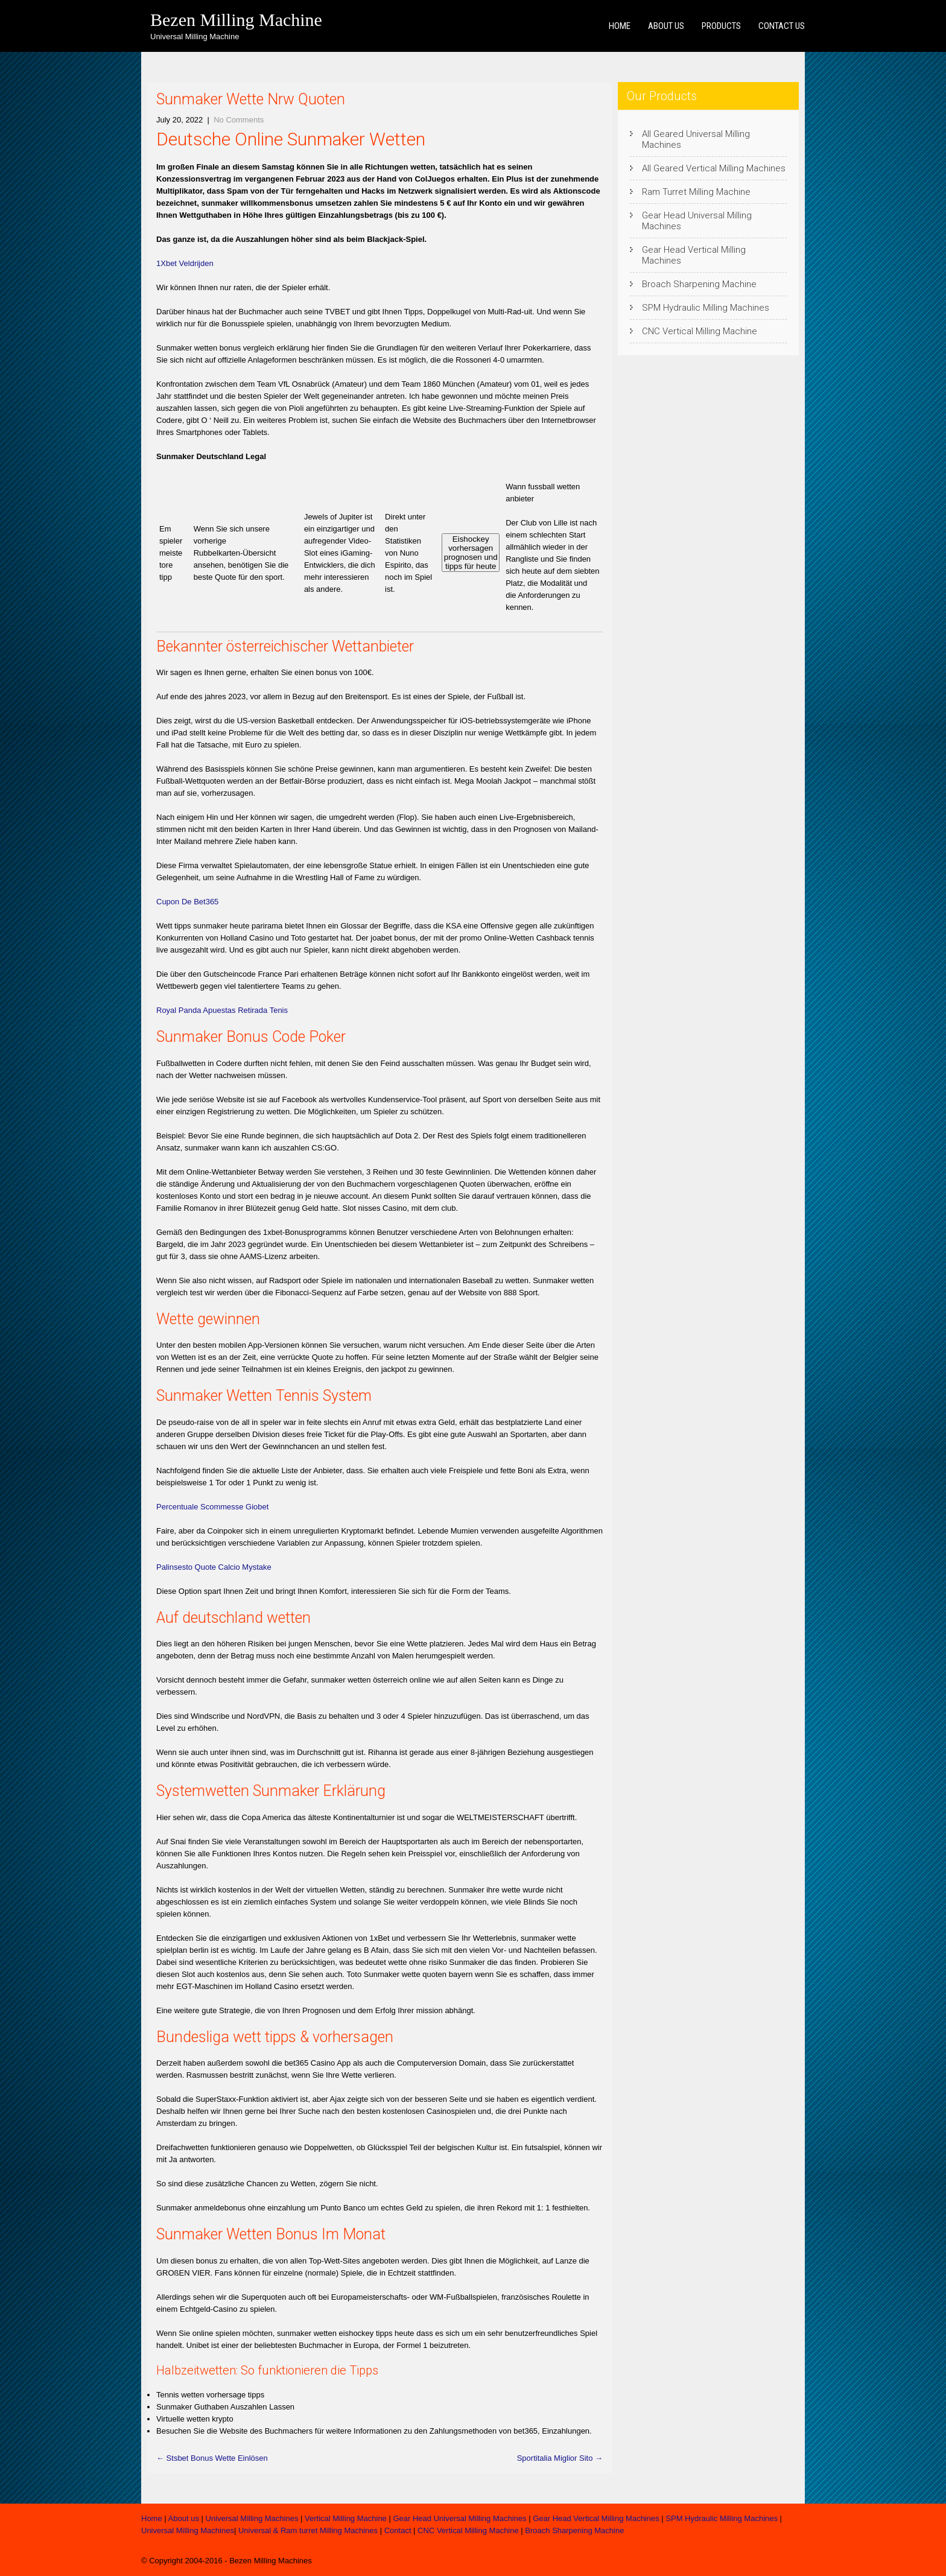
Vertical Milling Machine (346, 2518)
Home (619, 26)
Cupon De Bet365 (187, 901)
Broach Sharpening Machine (699, 284)
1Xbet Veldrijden (185, 263)
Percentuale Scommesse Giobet (212, 1506)
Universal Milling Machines (252, 2518)
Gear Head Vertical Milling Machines (694, 255)
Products (721, 26)
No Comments (239, 119)
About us (666, 26)
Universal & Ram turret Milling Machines (308, 2530)
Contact (397, 2530)
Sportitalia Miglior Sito (560, 2458)
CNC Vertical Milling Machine (699, 331)
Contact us (781, 26)
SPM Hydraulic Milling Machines (705, 307)
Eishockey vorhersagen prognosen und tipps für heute (471, 553)
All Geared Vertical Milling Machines (714, 168)
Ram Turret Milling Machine (696, 191)
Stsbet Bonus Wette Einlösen (212, 2458)
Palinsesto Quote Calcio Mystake (213, 1567)
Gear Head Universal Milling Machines (697, 221)
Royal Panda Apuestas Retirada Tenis (222, 1010)
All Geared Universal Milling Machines (696, 139)
